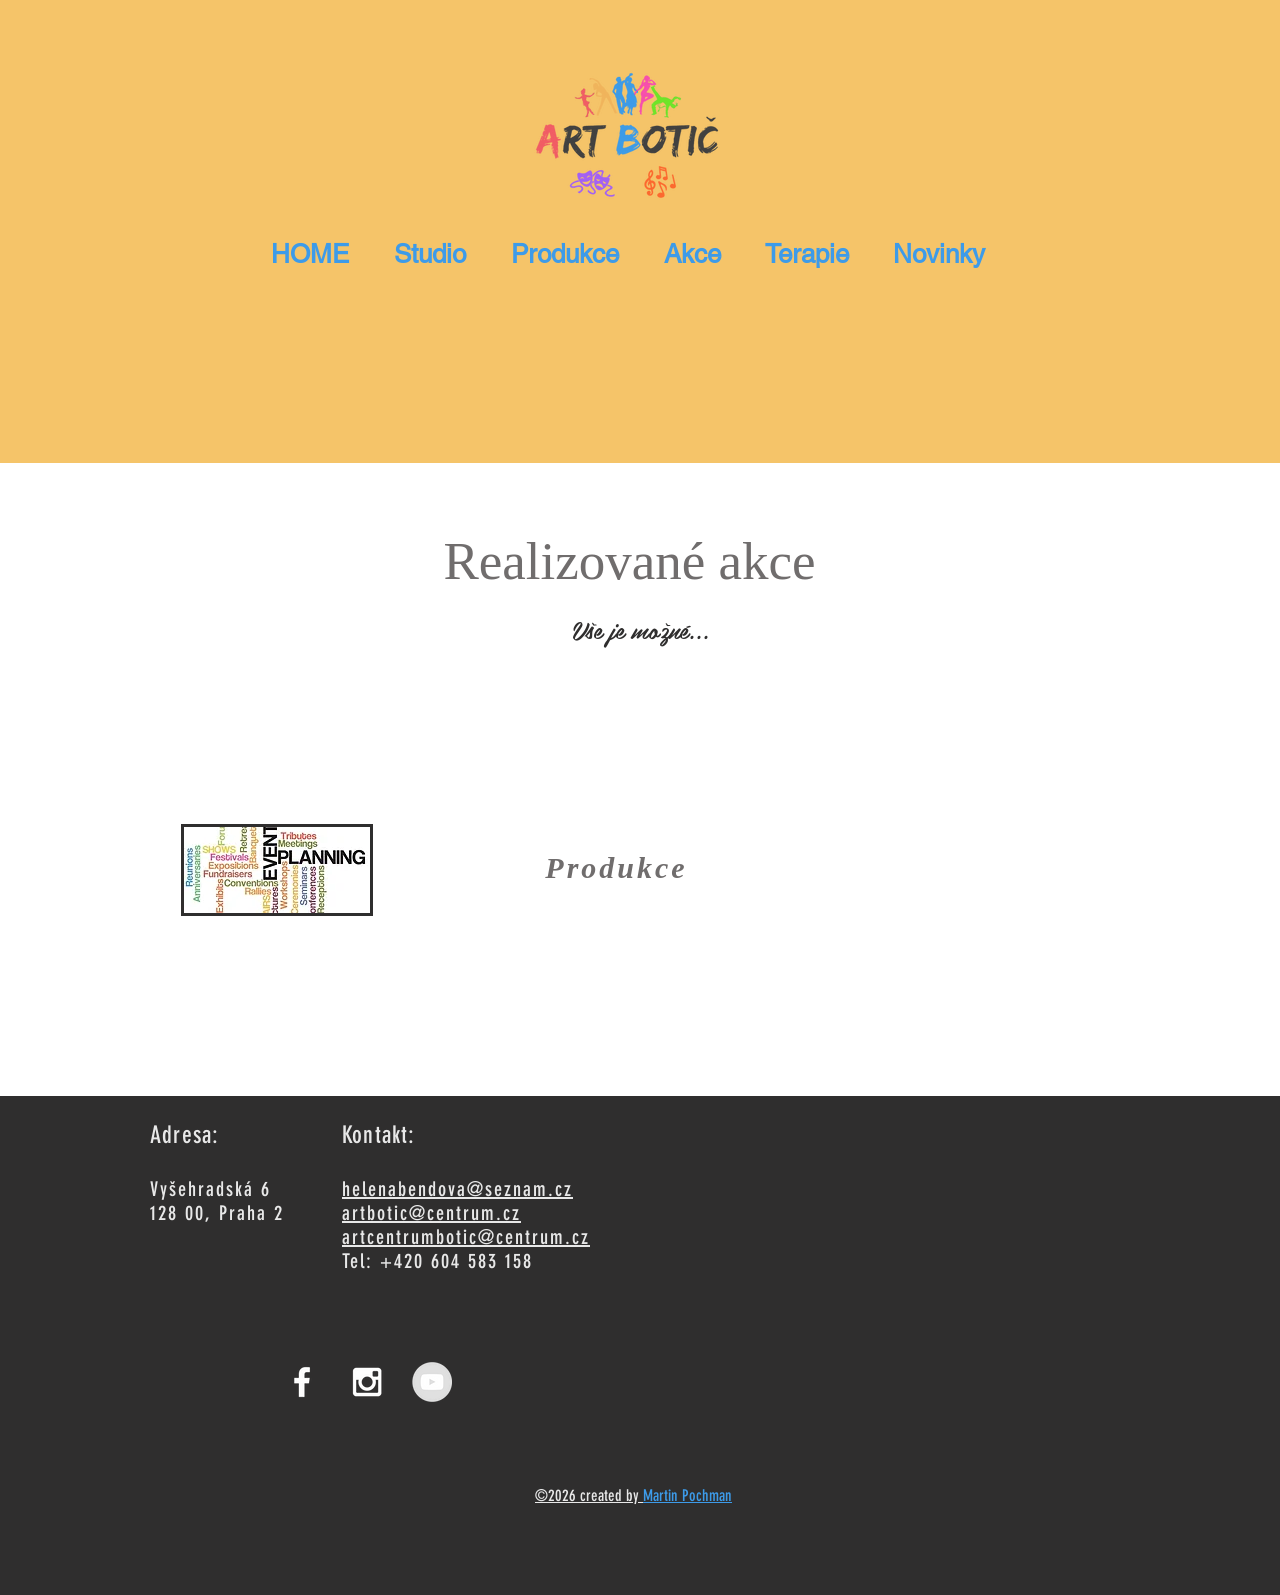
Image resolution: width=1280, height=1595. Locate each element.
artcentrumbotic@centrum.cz (466, 1237)
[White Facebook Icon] (302, 1382)
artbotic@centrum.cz (431, 1213)
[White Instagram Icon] (367, 1382)
